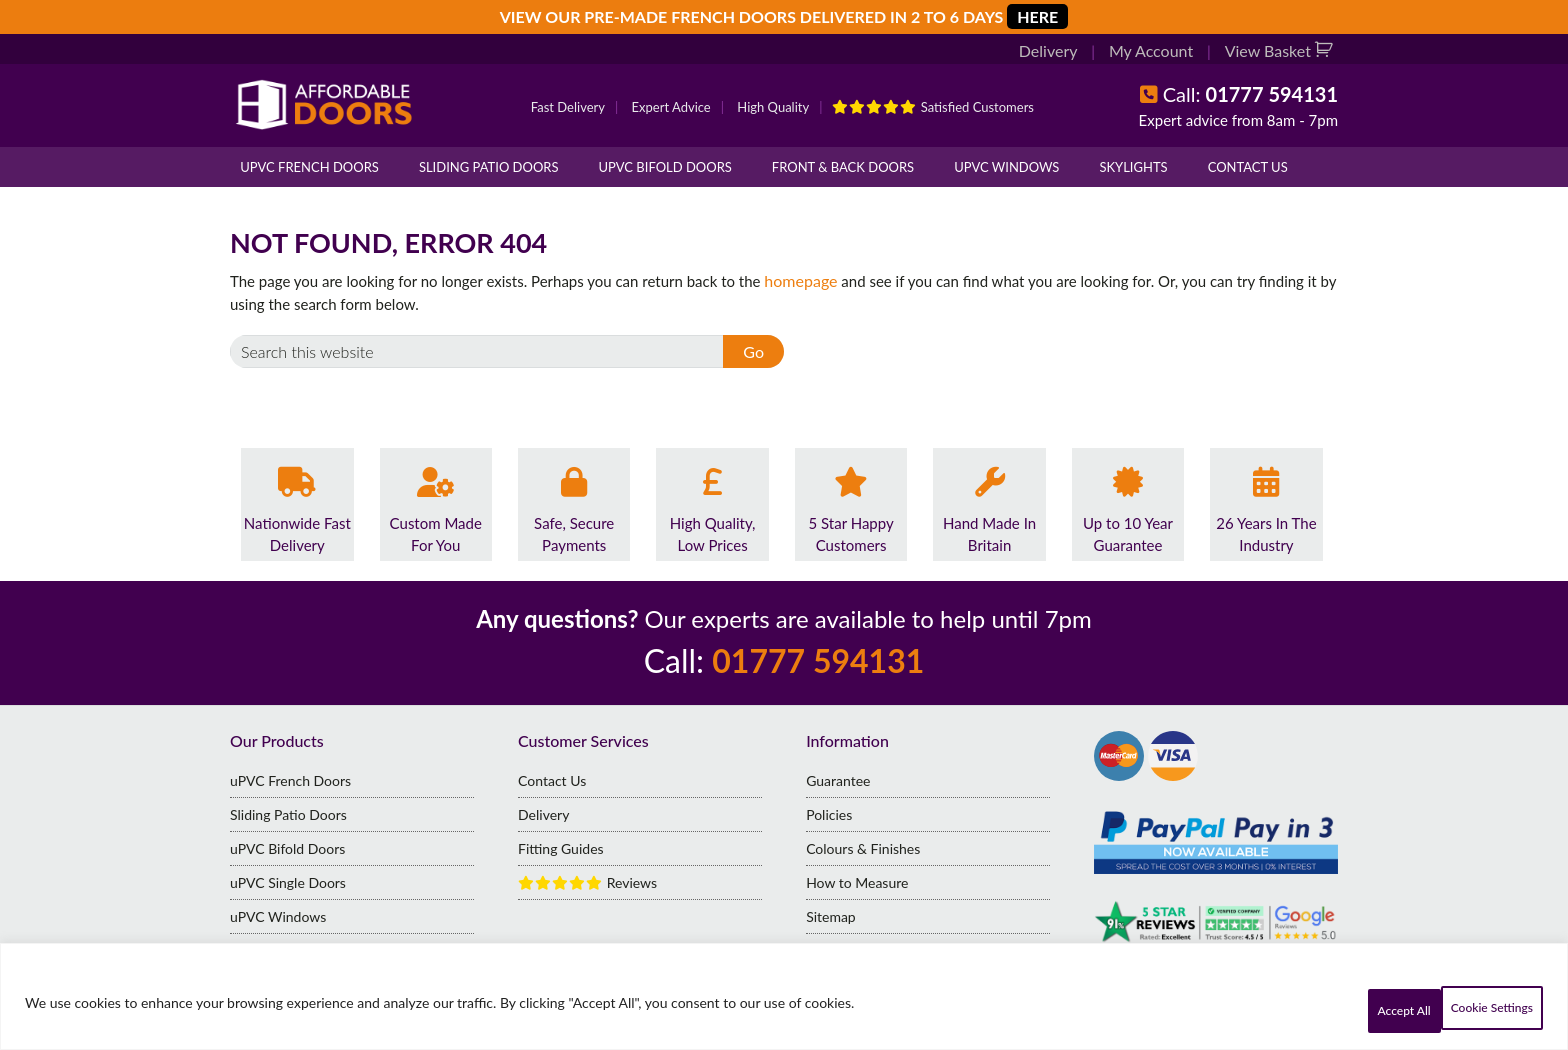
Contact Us (1248, 167)
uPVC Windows (1006, 167)
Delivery (1061, 52)
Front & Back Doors (843, 167)
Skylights (1133, 167)
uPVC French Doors (309, 167)
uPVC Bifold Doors (665, 167)
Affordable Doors (325, 104)
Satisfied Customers (933, 107)
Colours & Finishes (863, 847)
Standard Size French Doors (314, 949)
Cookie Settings (1338, 1010)
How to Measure (857, 881)
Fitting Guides (561, 847)
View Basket (1272, 52)
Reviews (587, 881)
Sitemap (831, 915)
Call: (1250, 94)
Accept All (1483, 1010)
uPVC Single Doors (288, 881)
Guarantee (838, 779)
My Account (1159, 52)
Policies (829, 813)
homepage (798, 280)
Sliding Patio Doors (489, 167)
